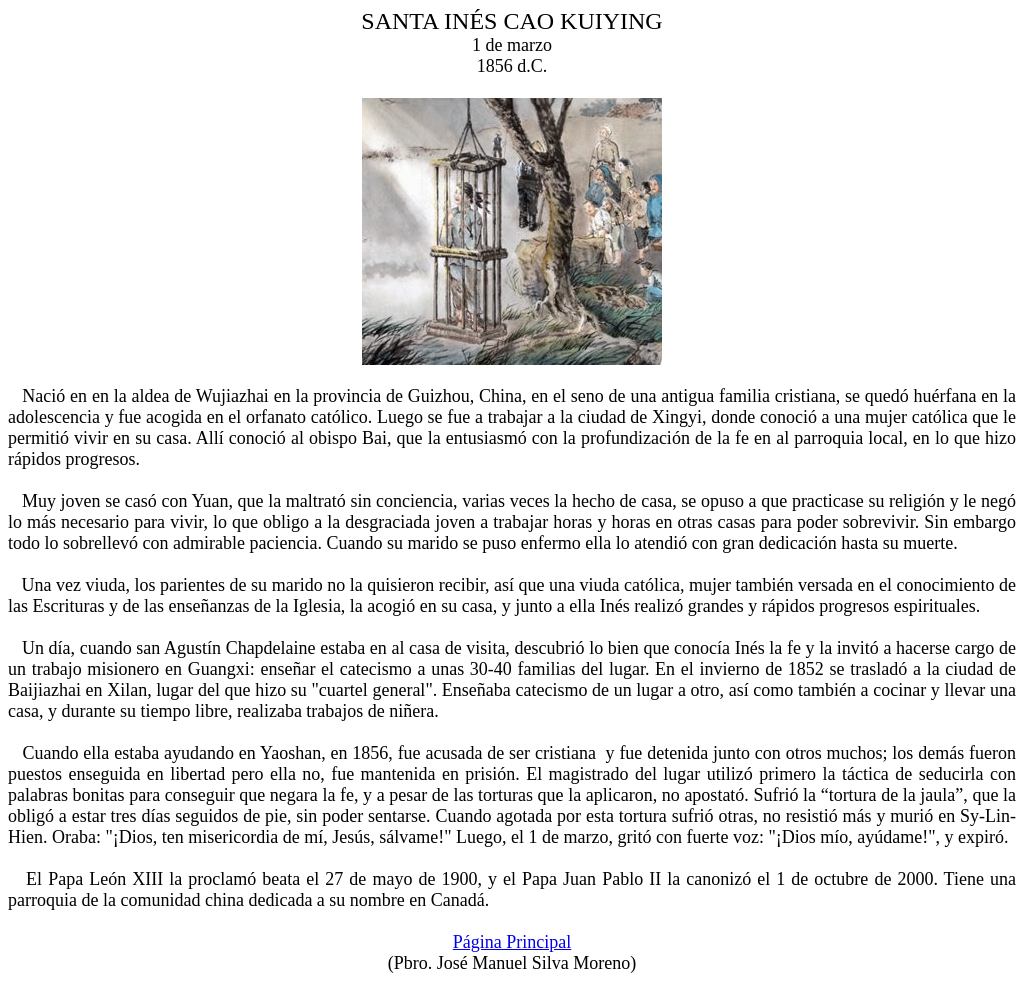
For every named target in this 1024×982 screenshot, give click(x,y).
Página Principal (512, 942)
